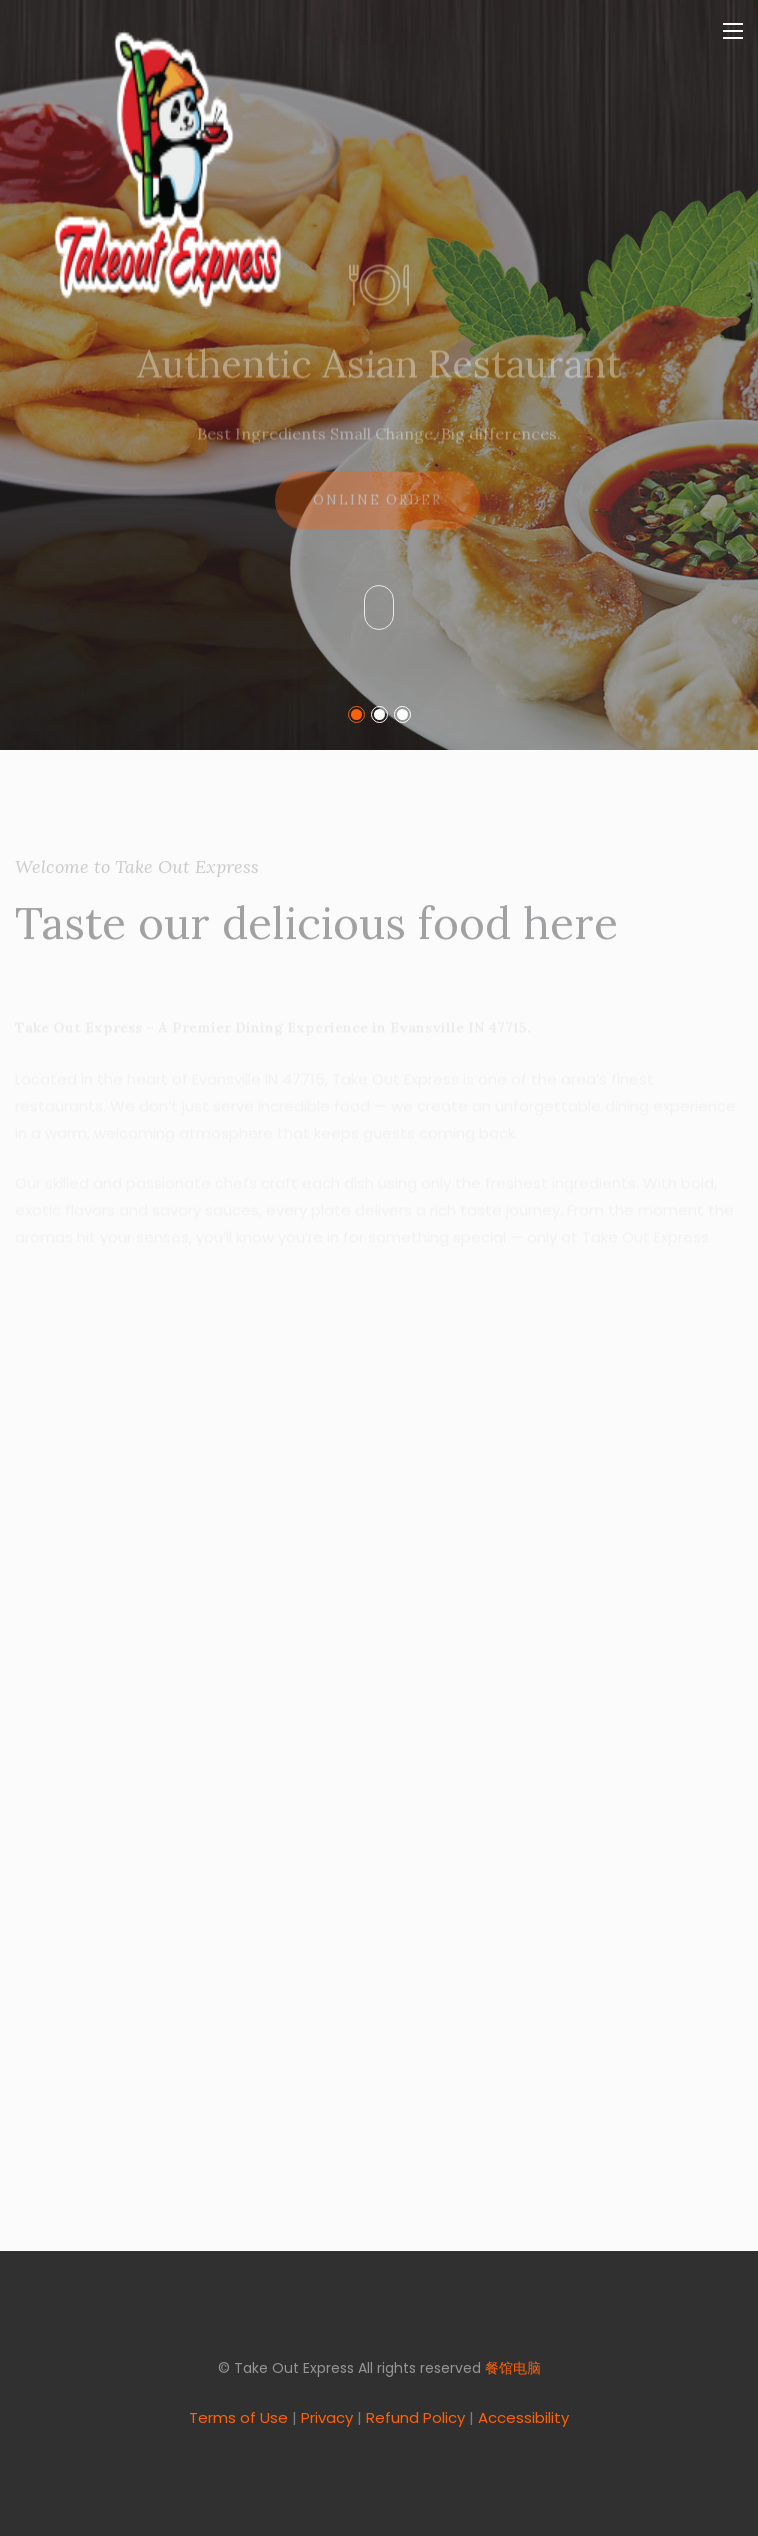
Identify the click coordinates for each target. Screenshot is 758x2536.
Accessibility (523, 2417)
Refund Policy (415, 2417)
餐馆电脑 (513, 2368)
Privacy (327, 2417)
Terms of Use (238, 2417)
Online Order (377, 512)
